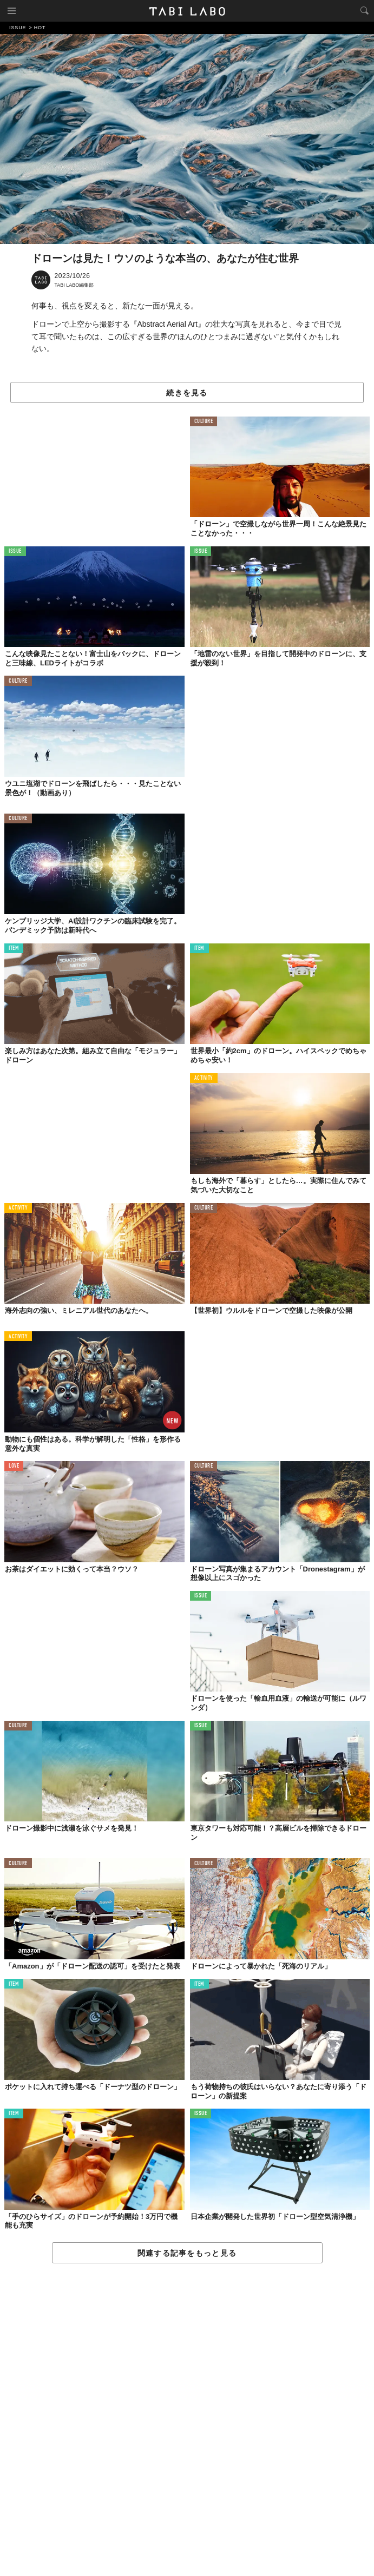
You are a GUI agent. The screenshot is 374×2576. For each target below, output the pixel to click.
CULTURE (203, 422)
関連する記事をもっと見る (187, 2253)
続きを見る (186, 392)
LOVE (14, 1466)
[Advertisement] (187, 2420)
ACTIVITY (203, 1078)
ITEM (14, 949)
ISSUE (15, 551)
